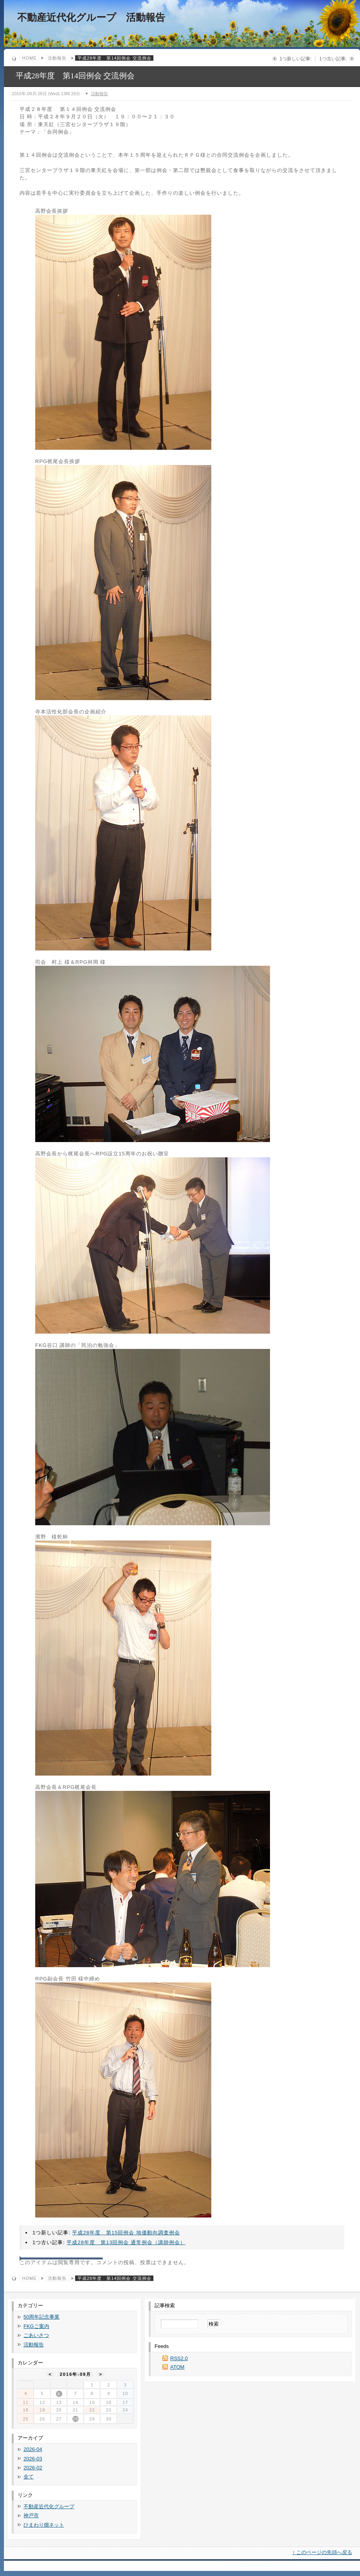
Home (29, 58)
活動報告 (57, 58)
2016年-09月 (76, 2374)
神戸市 (31, 2515)
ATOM (177, 2367)
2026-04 (32, 2449)
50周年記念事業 (41, 2317)
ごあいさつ (36, 2335)
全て (28, 2477)
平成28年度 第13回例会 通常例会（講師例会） (126, 2242)
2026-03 (32, 2459)
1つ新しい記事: (295, 59)
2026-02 (32, 2468)
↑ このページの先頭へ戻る (322, 2552)
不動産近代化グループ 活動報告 (91, 17)
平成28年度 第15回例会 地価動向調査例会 (126, 2233)
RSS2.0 (179, 2358)
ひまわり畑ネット (43, 2525)
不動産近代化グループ (48, 2506)
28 (75, 2419)
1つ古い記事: (333, 59)
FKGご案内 (36, 2326)
